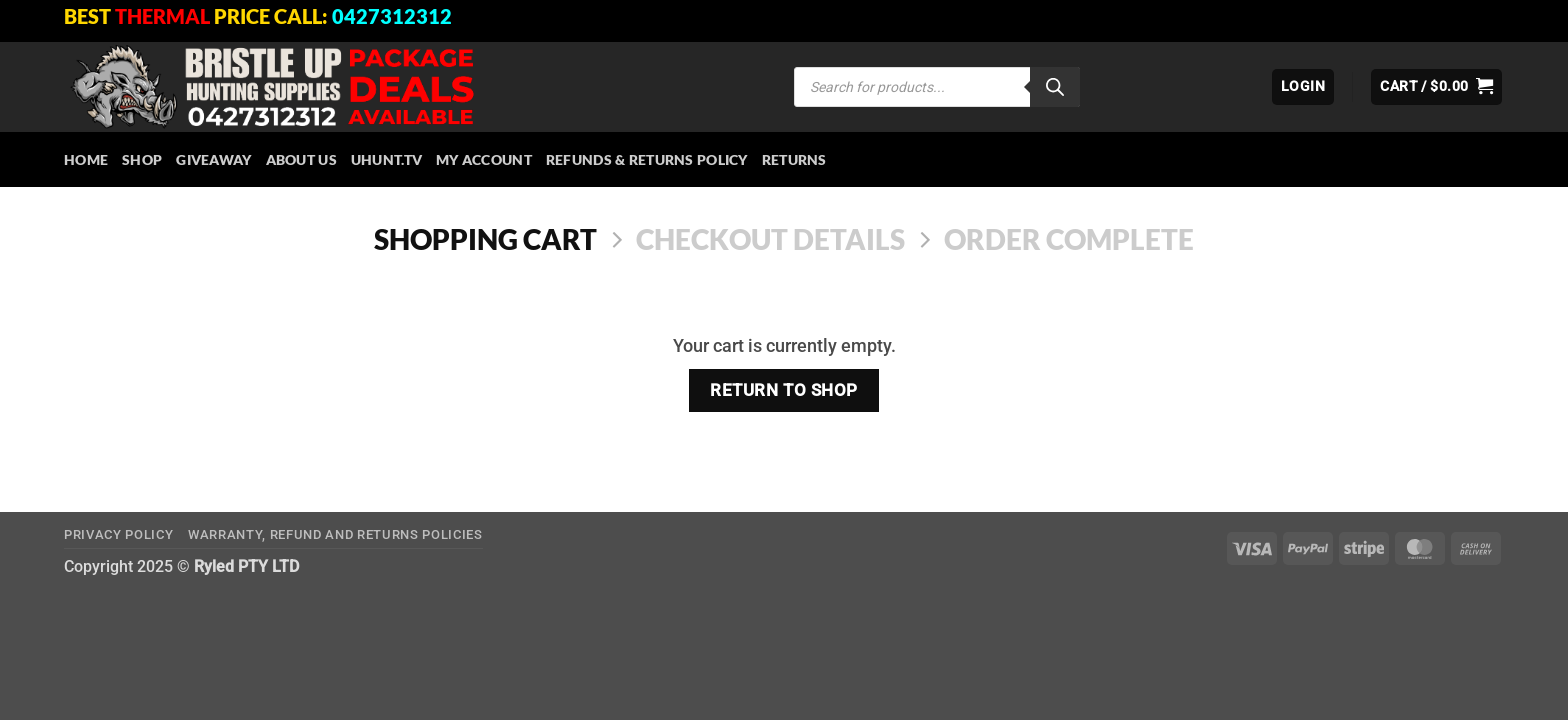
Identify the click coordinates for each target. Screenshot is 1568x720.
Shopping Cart (485, 239)
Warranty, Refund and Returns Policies (335, 534)
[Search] (1055, 87)
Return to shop (783, 390)
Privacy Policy (118, 534)
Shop (142, 159)
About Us (301, 159)
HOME (86, 159)
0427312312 (392, 16)
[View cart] (1436, 87)
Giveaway (213, 159)
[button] (1303, 87)
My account (484, 159)
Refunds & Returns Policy (647, 159)
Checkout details (770, 239)
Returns (794, 159)
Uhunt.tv (386, 159)
